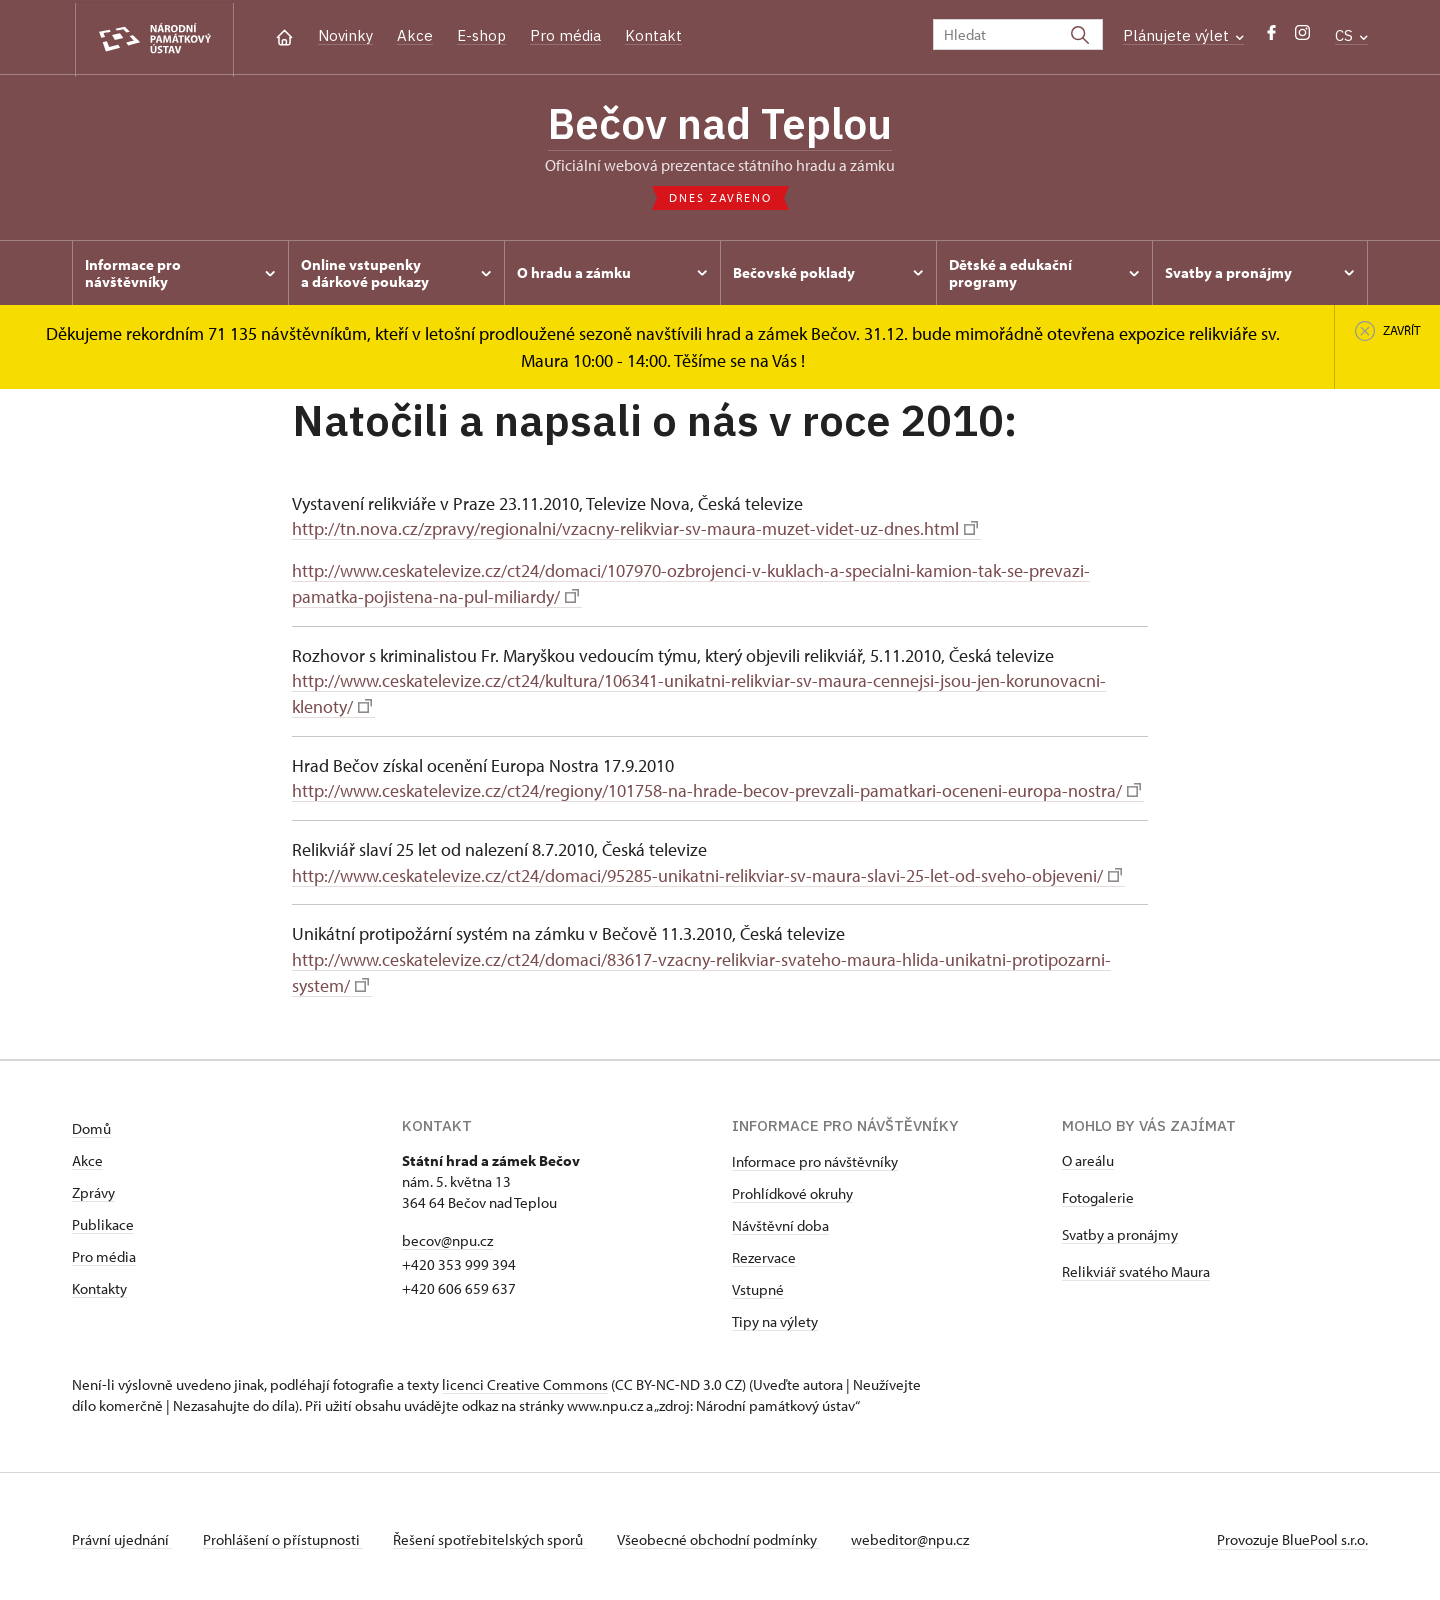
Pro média (565, 35)
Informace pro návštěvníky (815, 1155)
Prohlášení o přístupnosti (284, 1533)
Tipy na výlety (775, 1315)
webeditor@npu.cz (915, 1533)
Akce (415, 35)
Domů (91, 1122)
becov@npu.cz (447, 1234)
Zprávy (93, 1186)
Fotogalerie (1098, 1191)
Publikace (103, 1218)
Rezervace (764, 1251)
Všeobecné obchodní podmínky (722, 1533)
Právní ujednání (122, 1533)
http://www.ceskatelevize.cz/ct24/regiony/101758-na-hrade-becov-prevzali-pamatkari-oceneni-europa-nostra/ (717, 788)
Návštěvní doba (780, 1219)
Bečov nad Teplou (720, 125)
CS (1351, 35)
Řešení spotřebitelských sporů (492, 1533)
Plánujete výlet (1183, 35)
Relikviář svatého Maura (1136, 1265)
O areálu (1088, 1154)
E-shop (481, 35)
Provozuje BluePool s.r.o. (1292, 1533)
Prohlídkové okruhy (792, 1187)
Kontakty (99, 1282)
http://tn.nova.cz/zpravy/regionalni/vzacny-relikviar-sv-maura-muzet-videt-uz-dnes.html (635, 530)
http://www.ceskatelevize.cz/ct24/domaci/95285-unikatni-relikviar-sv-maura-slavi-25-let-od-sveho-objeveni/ (707, 872)
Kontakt (653, 35)
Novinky (345, 35)
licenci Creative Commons (525, 1378)
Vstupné (758, 1283)
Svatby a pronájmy (1120, 1228)
